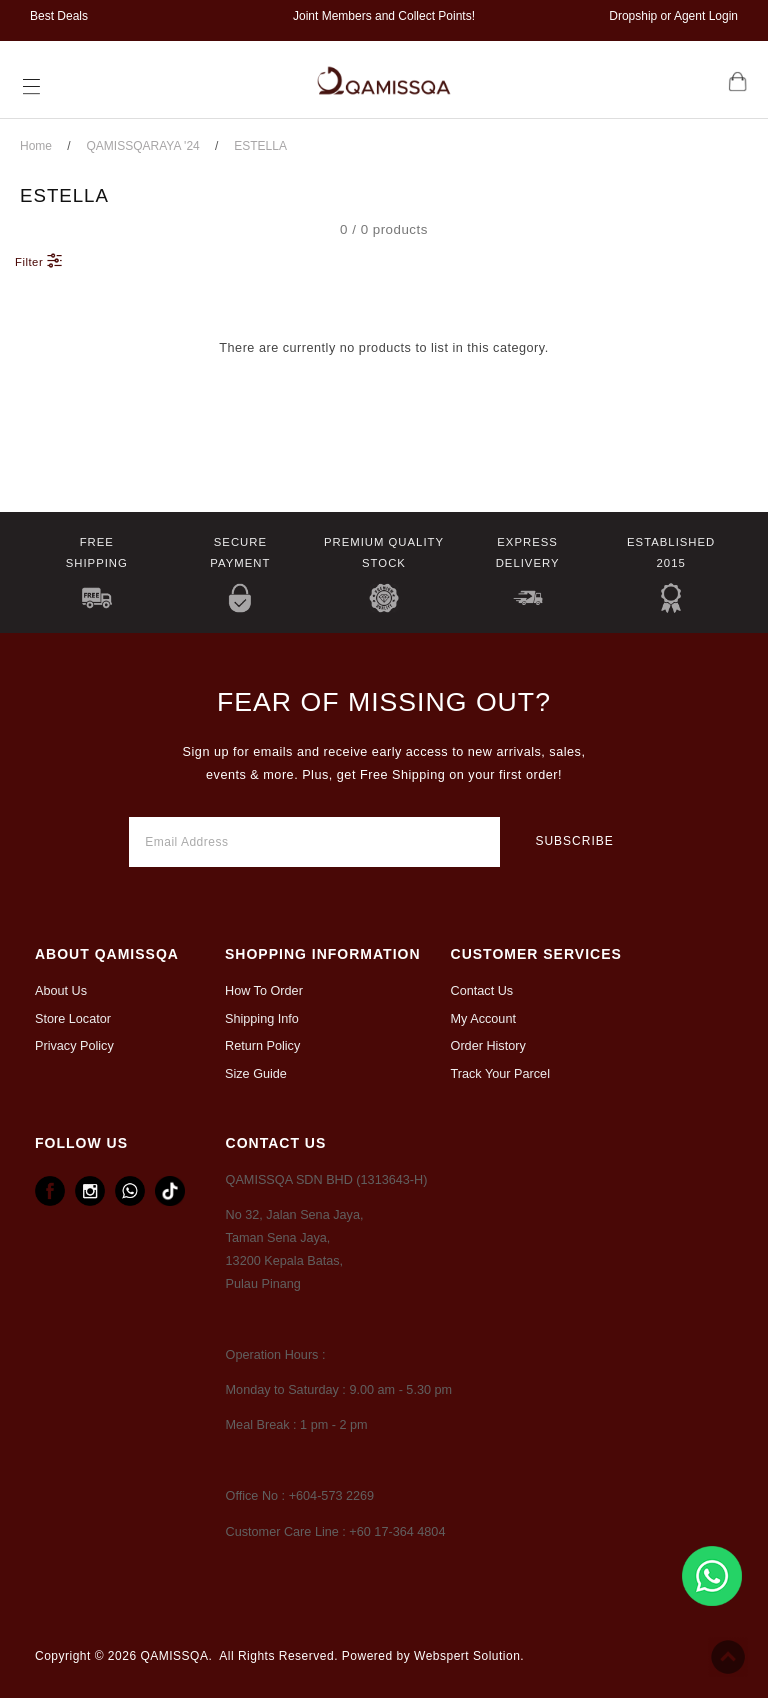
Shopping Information (323, 954)
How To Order (264, 991)
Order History (488, 1046)
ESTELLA (260, 146)
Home (36, 146)
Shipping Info (262, 1019)
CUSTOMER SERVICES (536, 954)
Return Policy (262, 1046)
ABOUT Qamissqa (107, 954)
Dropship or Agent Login (673, 16)
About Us (61, 991)
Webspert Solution (467, 1656)
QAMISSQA (174, 1656)
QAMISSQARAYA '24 (143, 146)
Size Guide (256, 1074)
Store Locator (73, 1019)
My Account (483, 1019)
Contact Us (482, 991)
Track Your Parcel (500, 1074)
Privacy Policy (74, 1046)
